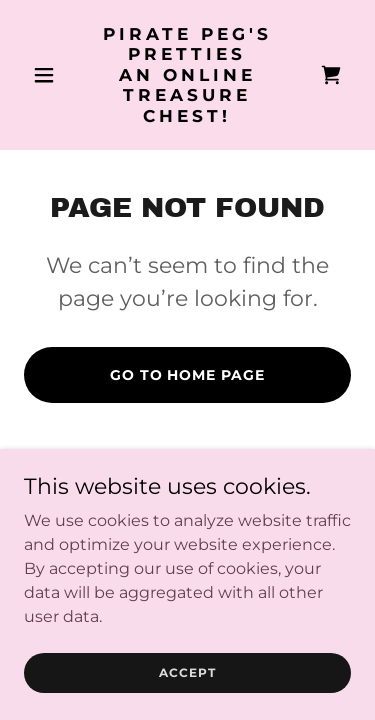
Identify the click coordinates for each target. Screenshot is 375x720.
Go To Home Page (188, 375)
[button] (48, 75)
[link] (187, 116)
